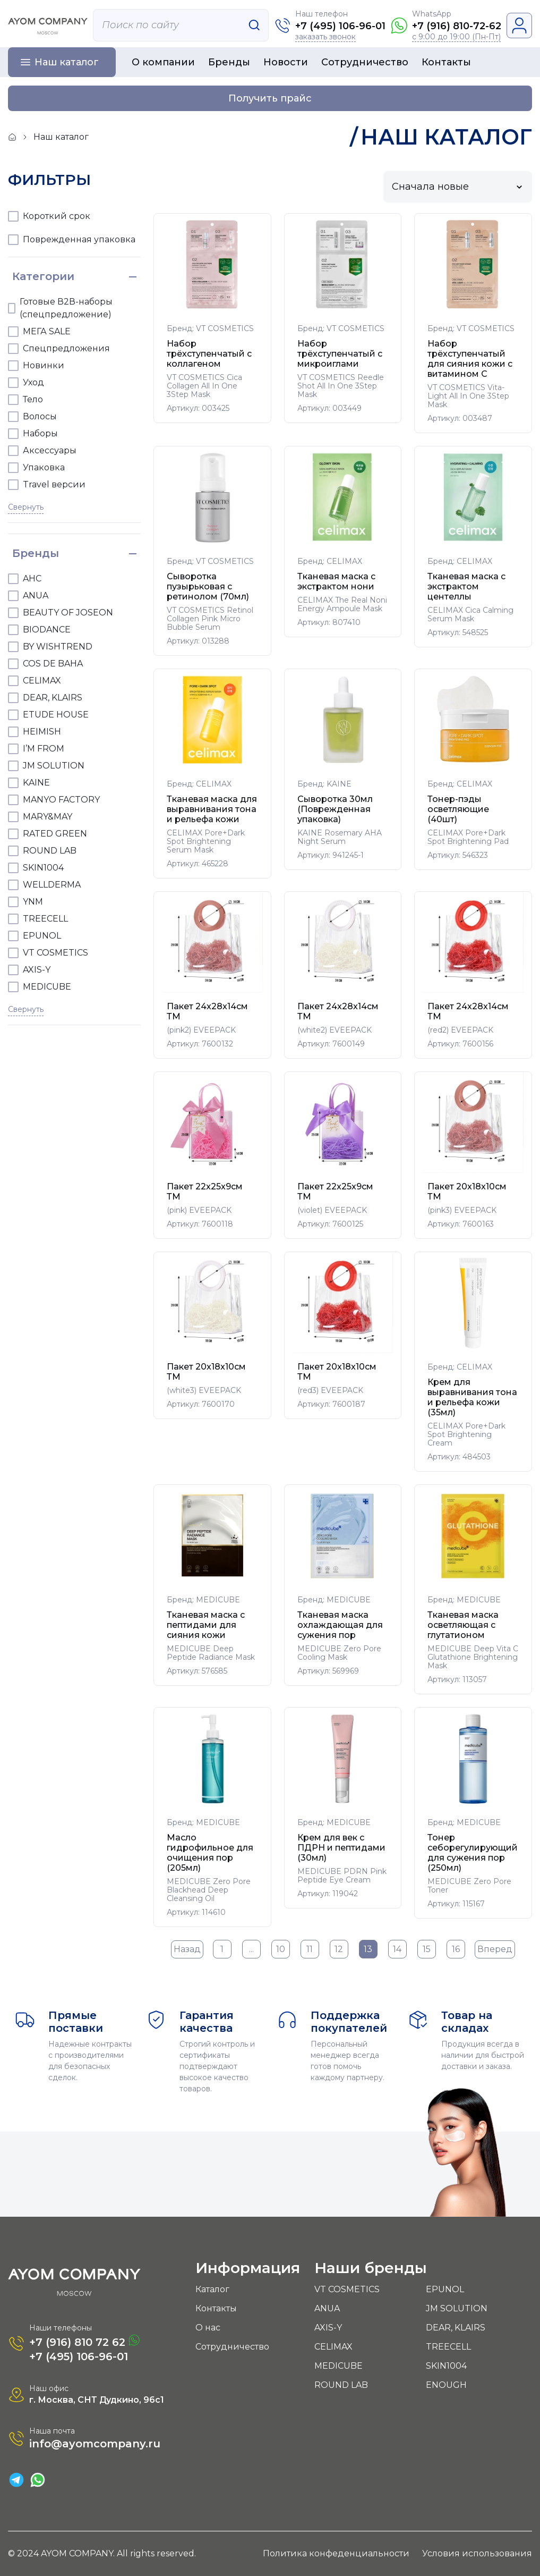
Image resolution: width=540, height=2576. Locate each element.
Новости (285, 62)
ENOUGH (446, 2385)
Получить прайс (270, 98)
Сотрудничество (364, 62)
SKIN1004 (446, 2366)
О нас (207, 2327)
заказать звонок (325, 36)
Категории (43, 276)
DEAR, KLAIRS (455, 2327)
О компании (163, 62)
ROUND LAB (341, 2385)
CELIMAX (333, 2347)
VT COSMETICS (347, 2289)
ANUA (327, 2308)
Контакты (446, 62)
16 (456, 1949)
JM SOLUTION (456, 2308)
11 (309, 1949)
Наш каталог (67, 62)
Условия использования (477, 2553)
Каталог (212, 2289)
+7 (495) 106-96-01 (340, 26)
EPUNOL (445, 2289)
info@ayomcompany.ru (94, 2443)
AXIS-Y (328, 2327)
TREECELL (448, 2347)
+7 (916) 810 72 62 (84, 2341)
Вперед (494, 1949)
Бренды (229, 62)
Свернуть (26, 507)
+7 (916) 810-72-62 (456, 26)
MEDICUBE (338, 2366)
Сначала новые (430, 186)
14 (397, 1949)
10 (280, 1949)
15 (427, 1949)
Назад (187, 1949)
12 (339, 1949)
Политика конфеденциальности (336, 2553)
